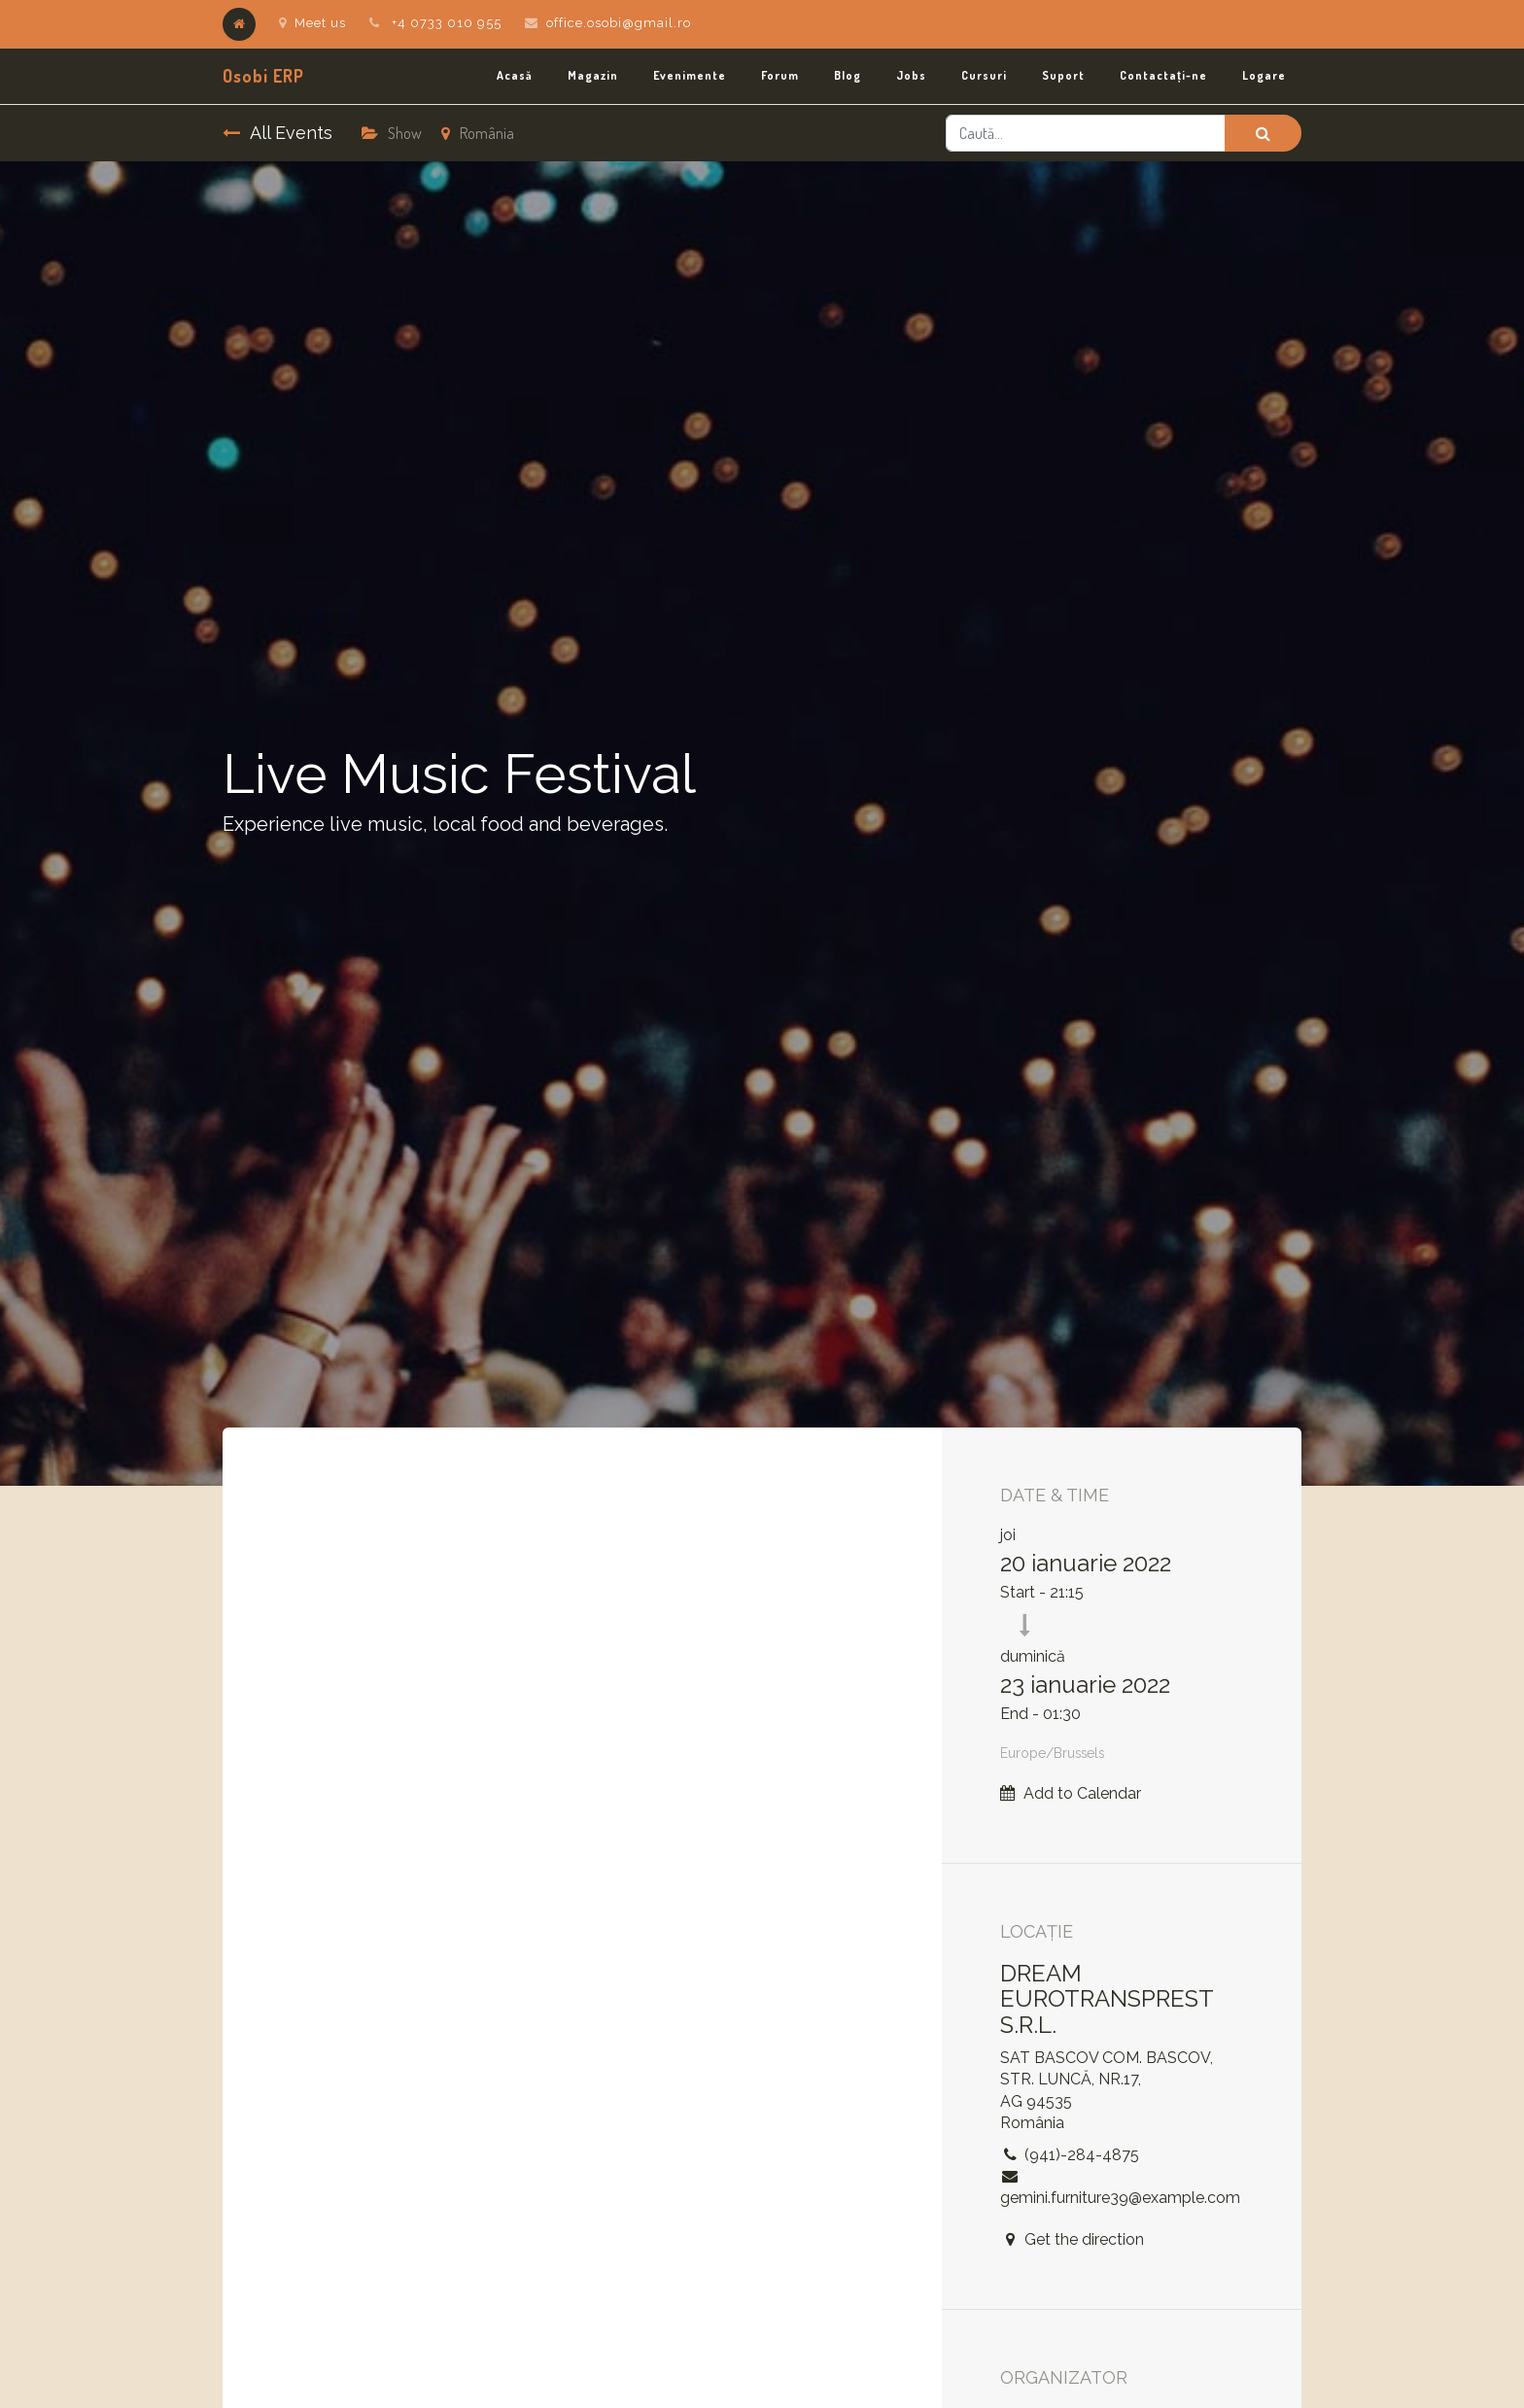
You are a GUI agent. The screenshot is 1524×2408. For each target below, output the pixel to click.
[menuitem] (514, 76)
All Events (277, 132)
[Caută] (1263, 133)
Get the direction (1084, 2239)
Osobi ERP (263, 75)
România (477, 133)
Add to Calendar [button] (1082, 1793)
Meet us (312, 23)
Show (392, 133)
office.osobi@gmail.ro (618, 23)
